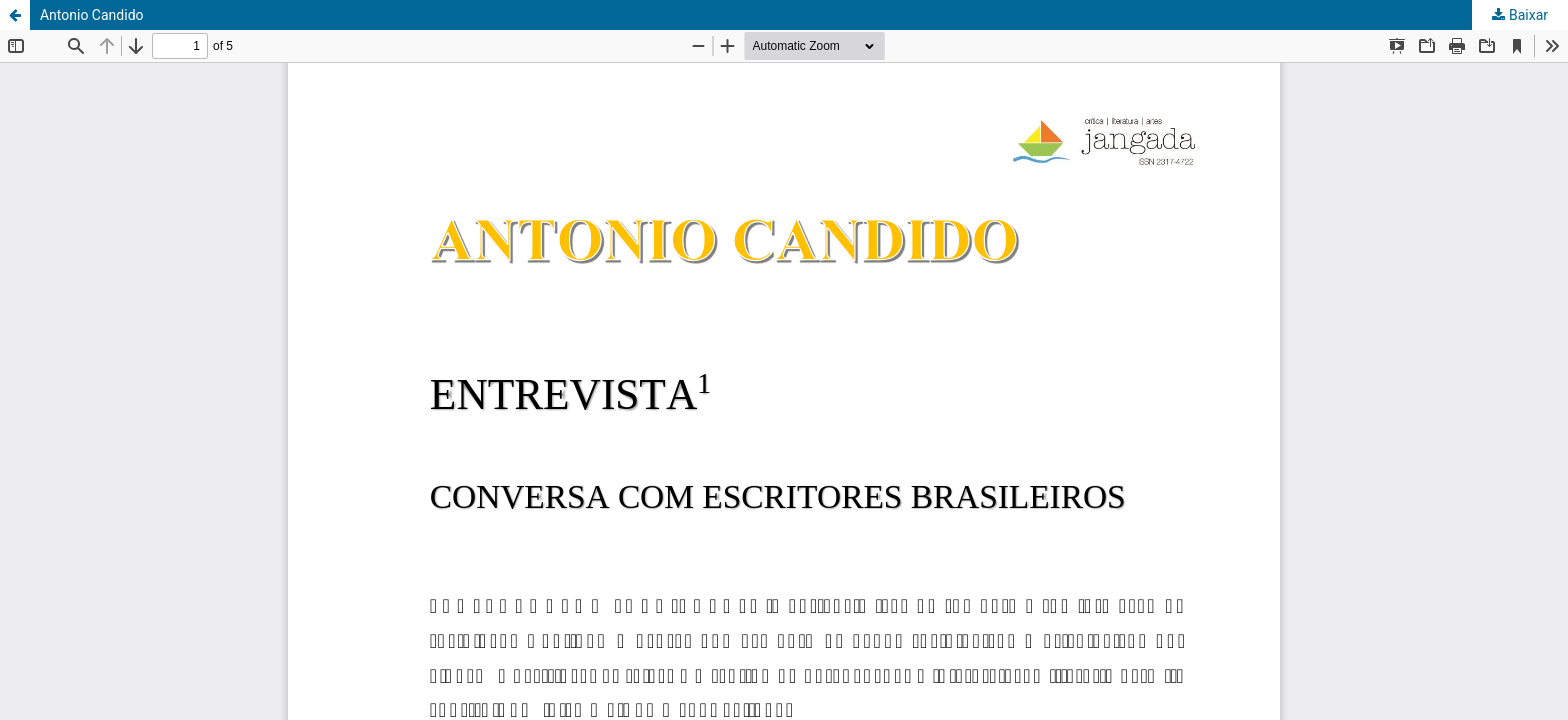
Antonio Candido (92, 15)
